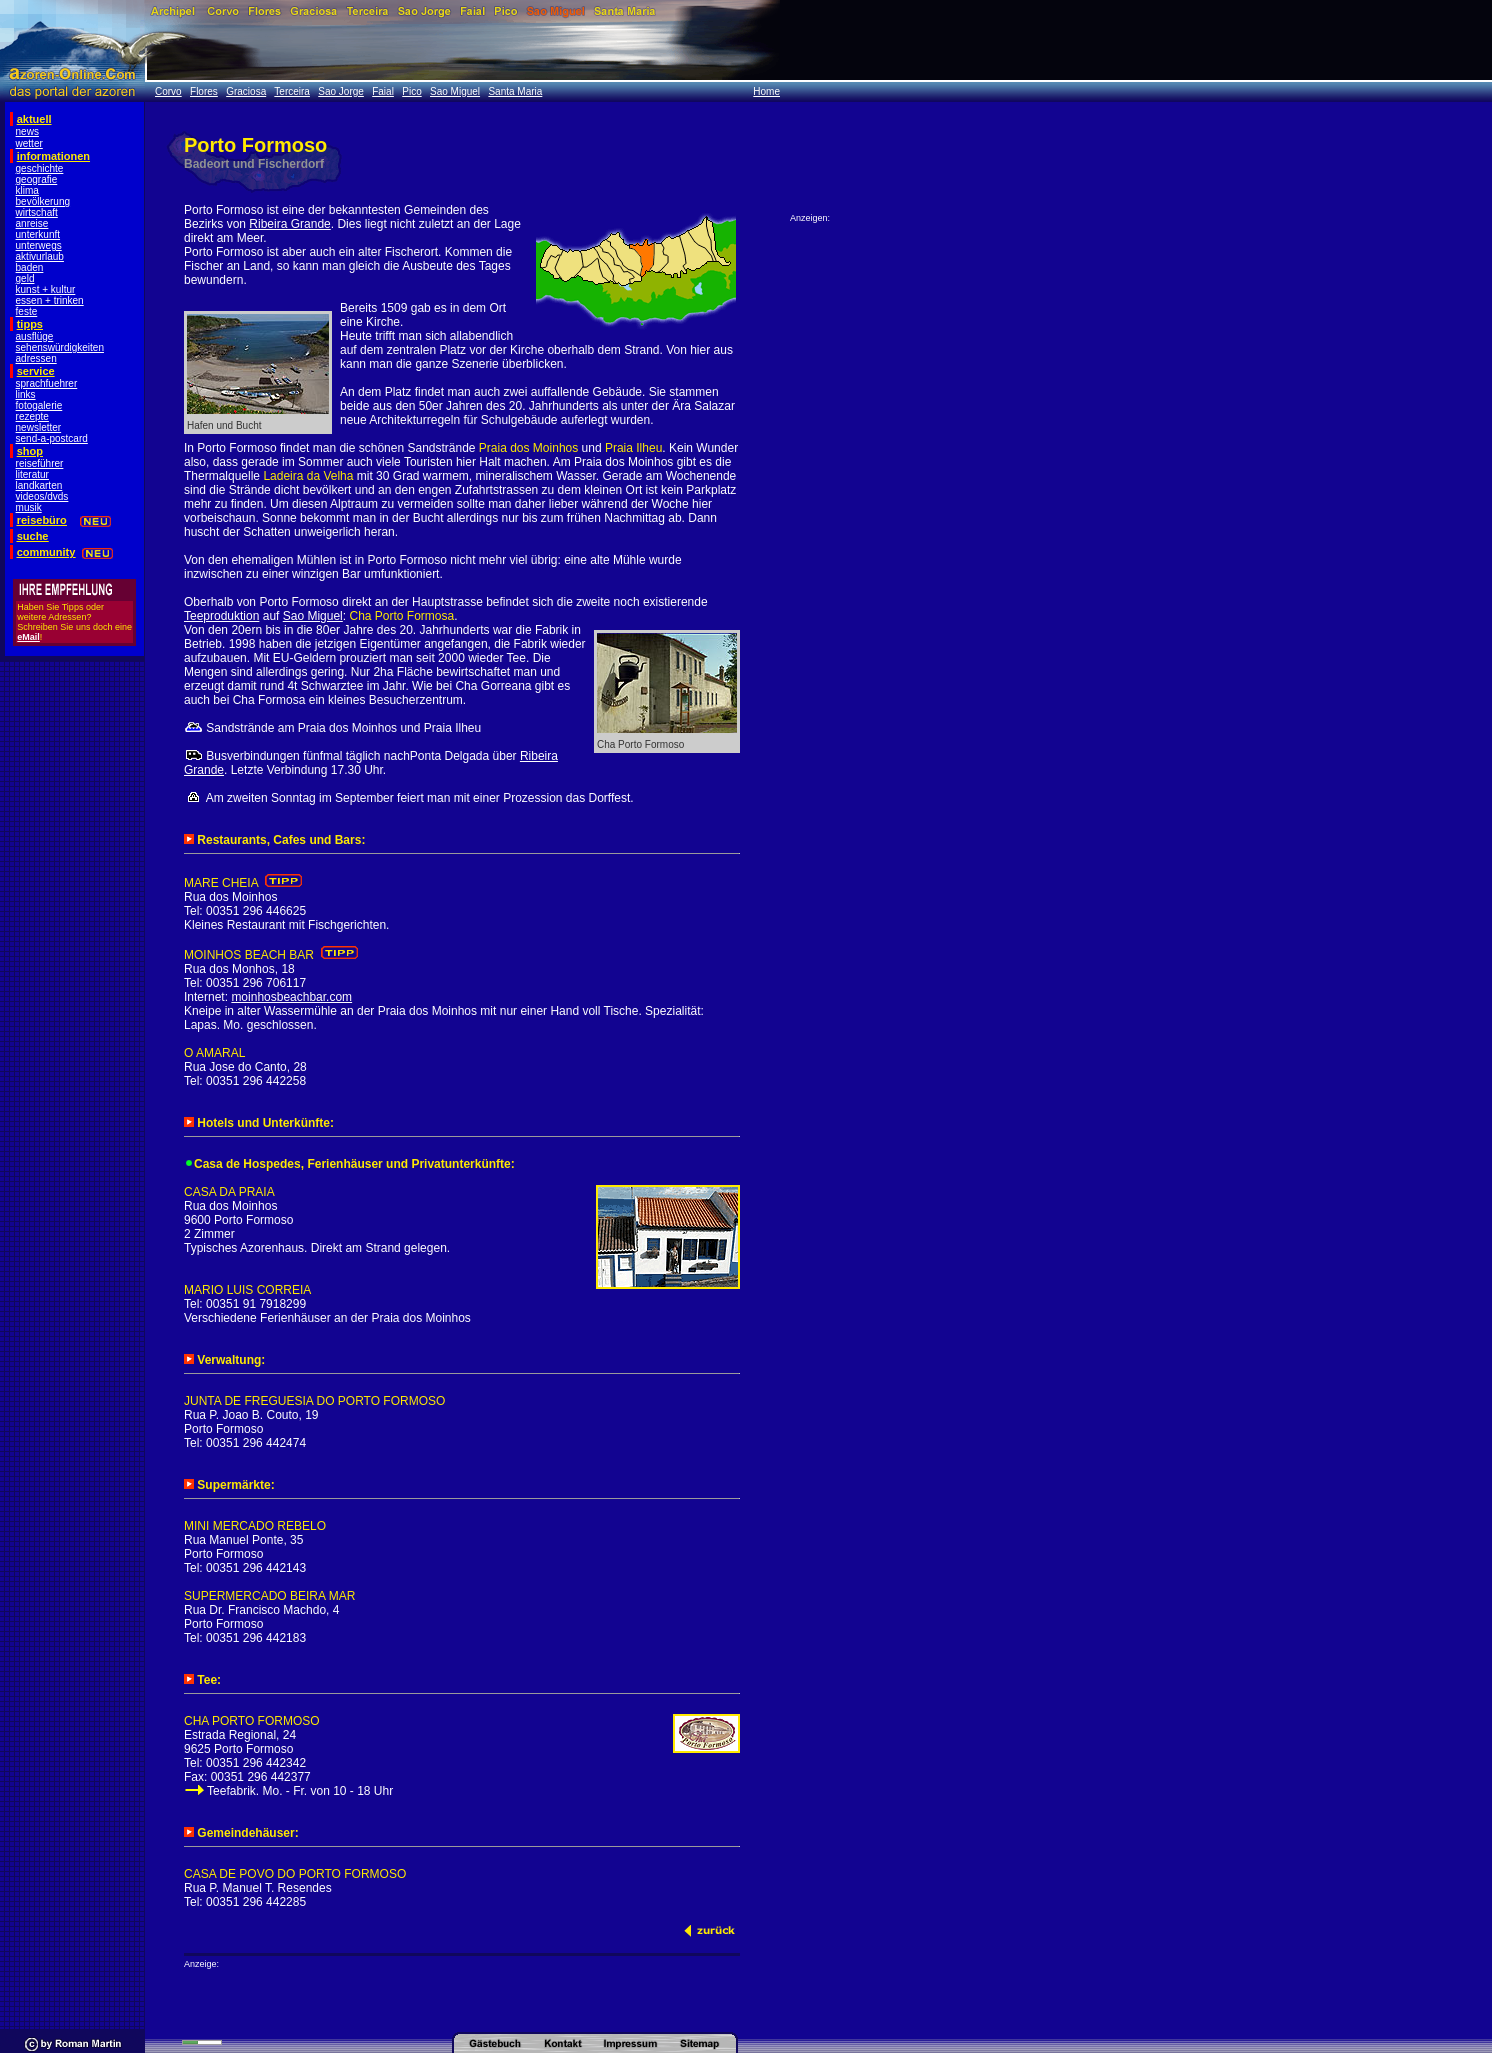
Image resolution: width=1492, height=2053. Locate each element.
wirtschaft (37, 212)
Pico (411, 91)
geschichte (40, 168)
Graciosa (246, 91)
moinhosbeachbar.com (291, 997)
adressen (36, 358)
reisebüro (42, 520)
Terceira (292, 91)
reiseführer (40, 463)
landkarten (39, 485)
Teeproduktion (221, 616)
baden (30, 267)
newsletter (39, 427)
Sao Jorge (341, 91)
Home (766, 91)
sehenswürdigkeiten (60, 347)
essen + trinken (50, 300)
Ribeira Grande (289, 224)
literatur (32, 474)
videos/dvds (42, 496)
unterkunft (38, 234)
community (46, 552)
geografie (37, 179)
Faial (383, 91)
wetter (29, 143)
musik (29, 507)
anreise (32, 223)
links (26, 394)
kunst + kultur (46, 289)
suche (33, 536)
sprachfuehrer (47, 383)
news (27, 131)
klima (27, 190)
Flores (204, 91)
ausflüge (35, 336)
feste (27, 311)
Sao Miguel (455, 91)
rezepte (32, 416)
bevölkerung (43, 201)
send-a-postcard (52, 438)
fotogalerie (39, 405)
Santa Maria (515, 91)
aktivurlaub (40, 256)
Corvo (168, 91)
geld (25, 278)
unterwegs (39, 245)
